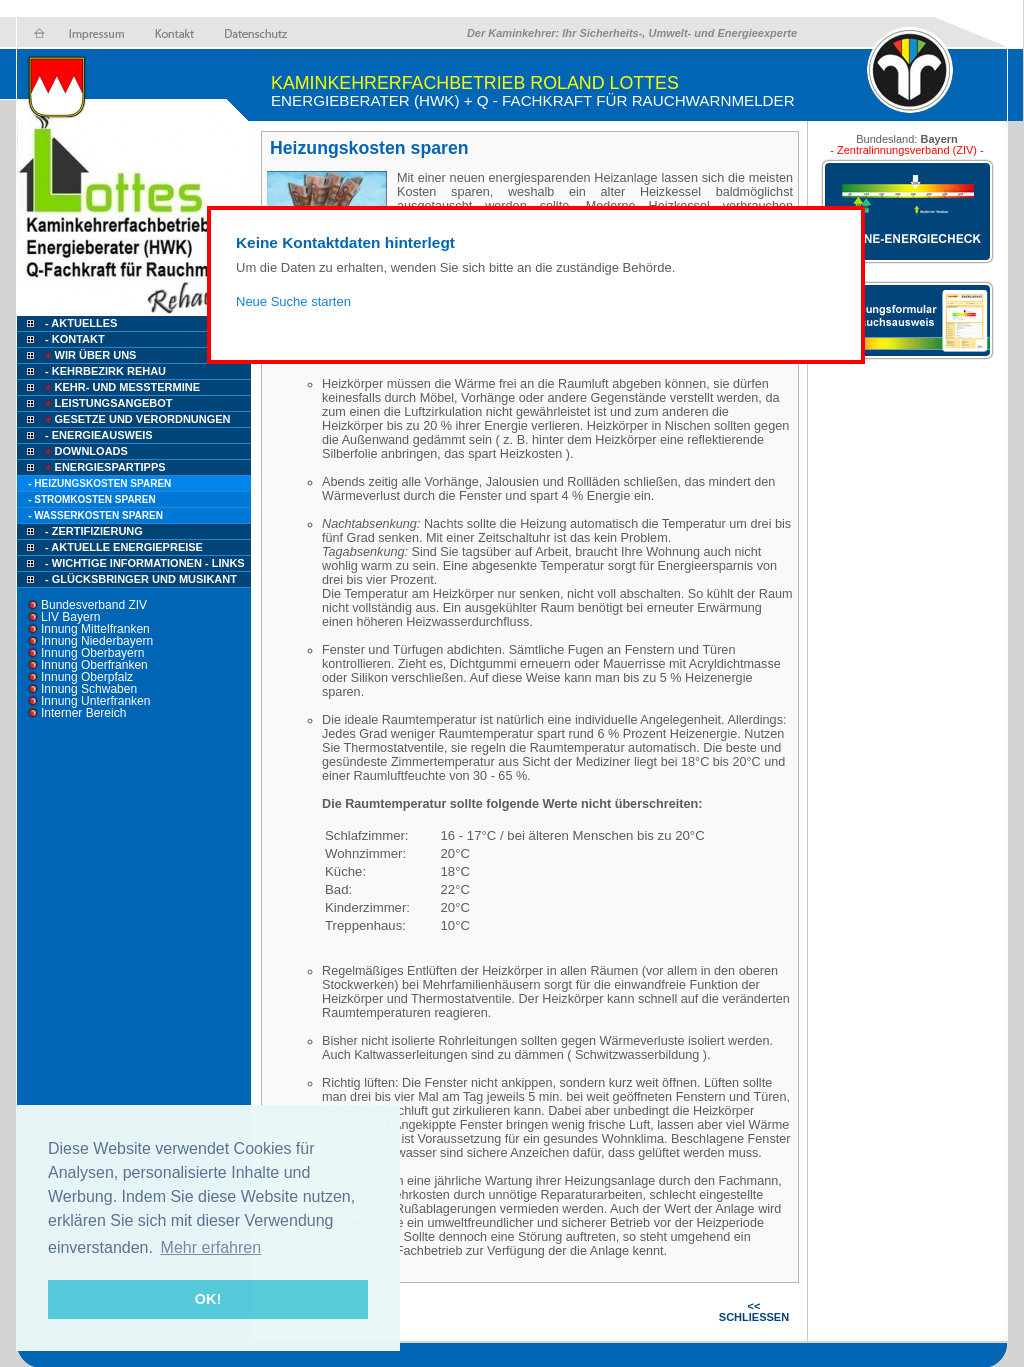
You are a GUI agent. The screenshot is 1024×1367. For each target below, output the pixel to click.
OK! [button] (208, 1299)
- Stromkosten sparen (92, 499)
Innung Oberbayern (92, 653)
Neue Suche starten (293, 301)
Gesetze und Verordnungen (136, 419)
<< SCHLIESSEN (754, 1311)
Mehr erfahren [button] (211, 1247)
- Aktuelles (79, 323)
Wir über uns (89, 355)
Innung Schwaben (89, 689)
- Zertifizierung (94, 531)
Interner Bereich (83, 713)
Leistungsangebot (107, 403)
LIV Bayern (70, 617)
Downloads (85, 451)
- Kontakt (73, 339)
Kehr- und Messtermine (121, 387)
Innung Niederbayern (97, 641)
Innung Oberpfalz (87, 677)
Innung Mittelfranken (95, 629)
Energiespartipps (104, 467)
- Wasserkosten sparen (95, 515)
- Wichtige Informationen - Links (145, 563)
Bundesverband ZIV (94, 605)
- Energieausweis (99, 435)
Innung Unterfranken (95, 701)
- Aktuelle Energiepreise (124, 547)
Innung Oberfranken (94, 665)
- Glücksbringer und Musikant (141, 579)
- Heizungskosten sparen (99, 483)
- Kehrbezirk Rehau (105, 371)
